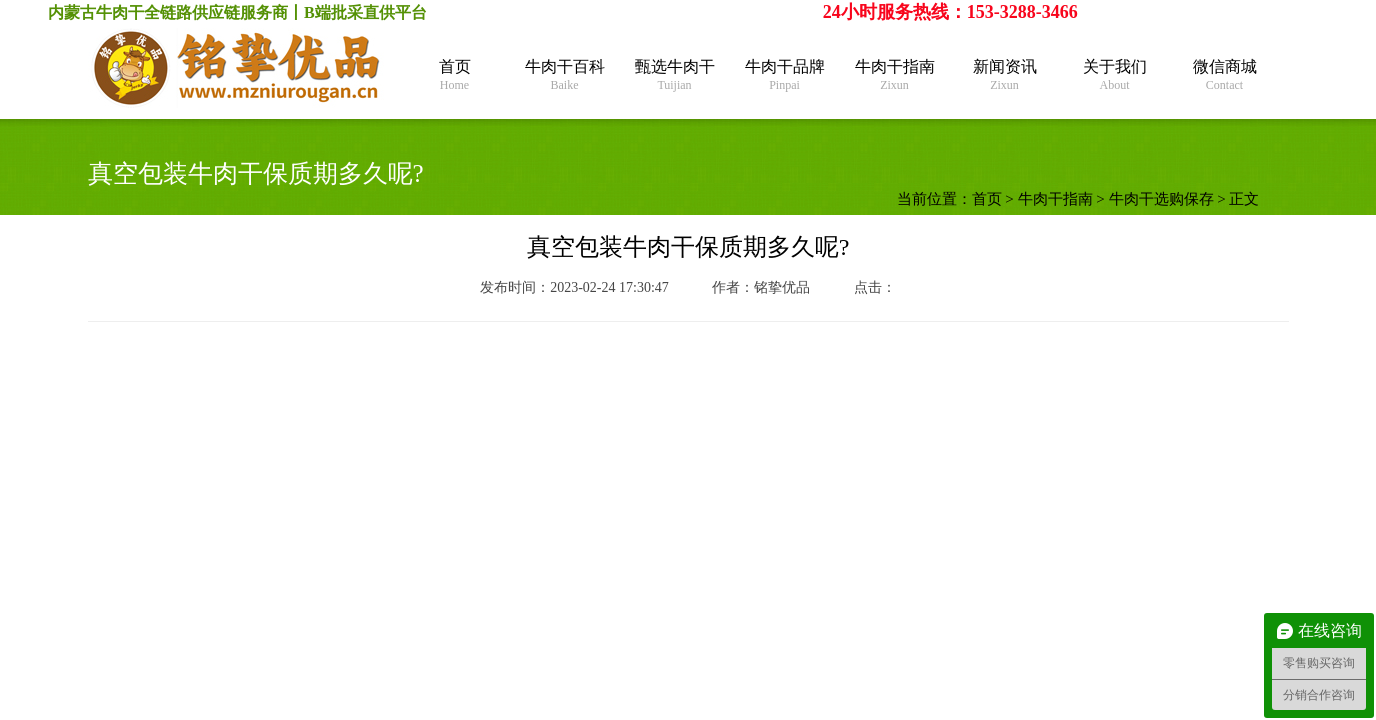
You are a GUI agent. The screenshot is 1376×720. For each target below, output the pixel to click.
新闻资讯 (1005, 75)
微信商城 (1225, 75)
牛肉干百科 (565, 75)
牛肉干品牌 (785, 75)
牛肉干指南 (895, 75)
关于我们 (1115, 75)
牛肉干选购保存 (1161, 199)
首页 (455, 75)
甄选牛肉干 (675, 75)
